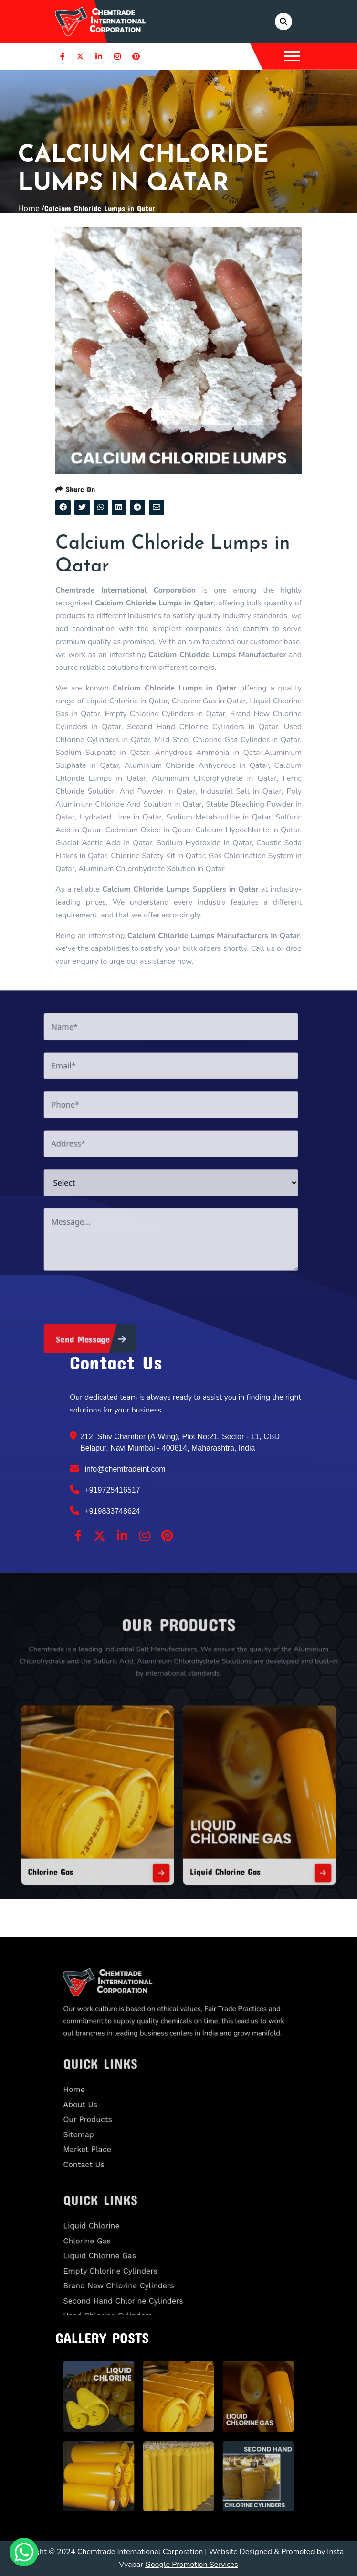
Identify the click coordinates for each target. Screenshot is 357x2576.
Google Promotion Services (191, 2564)
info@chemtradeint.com (118, 1468)
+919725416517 (105, 1489)
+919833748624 (105, 1510)
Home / (31, 208)
